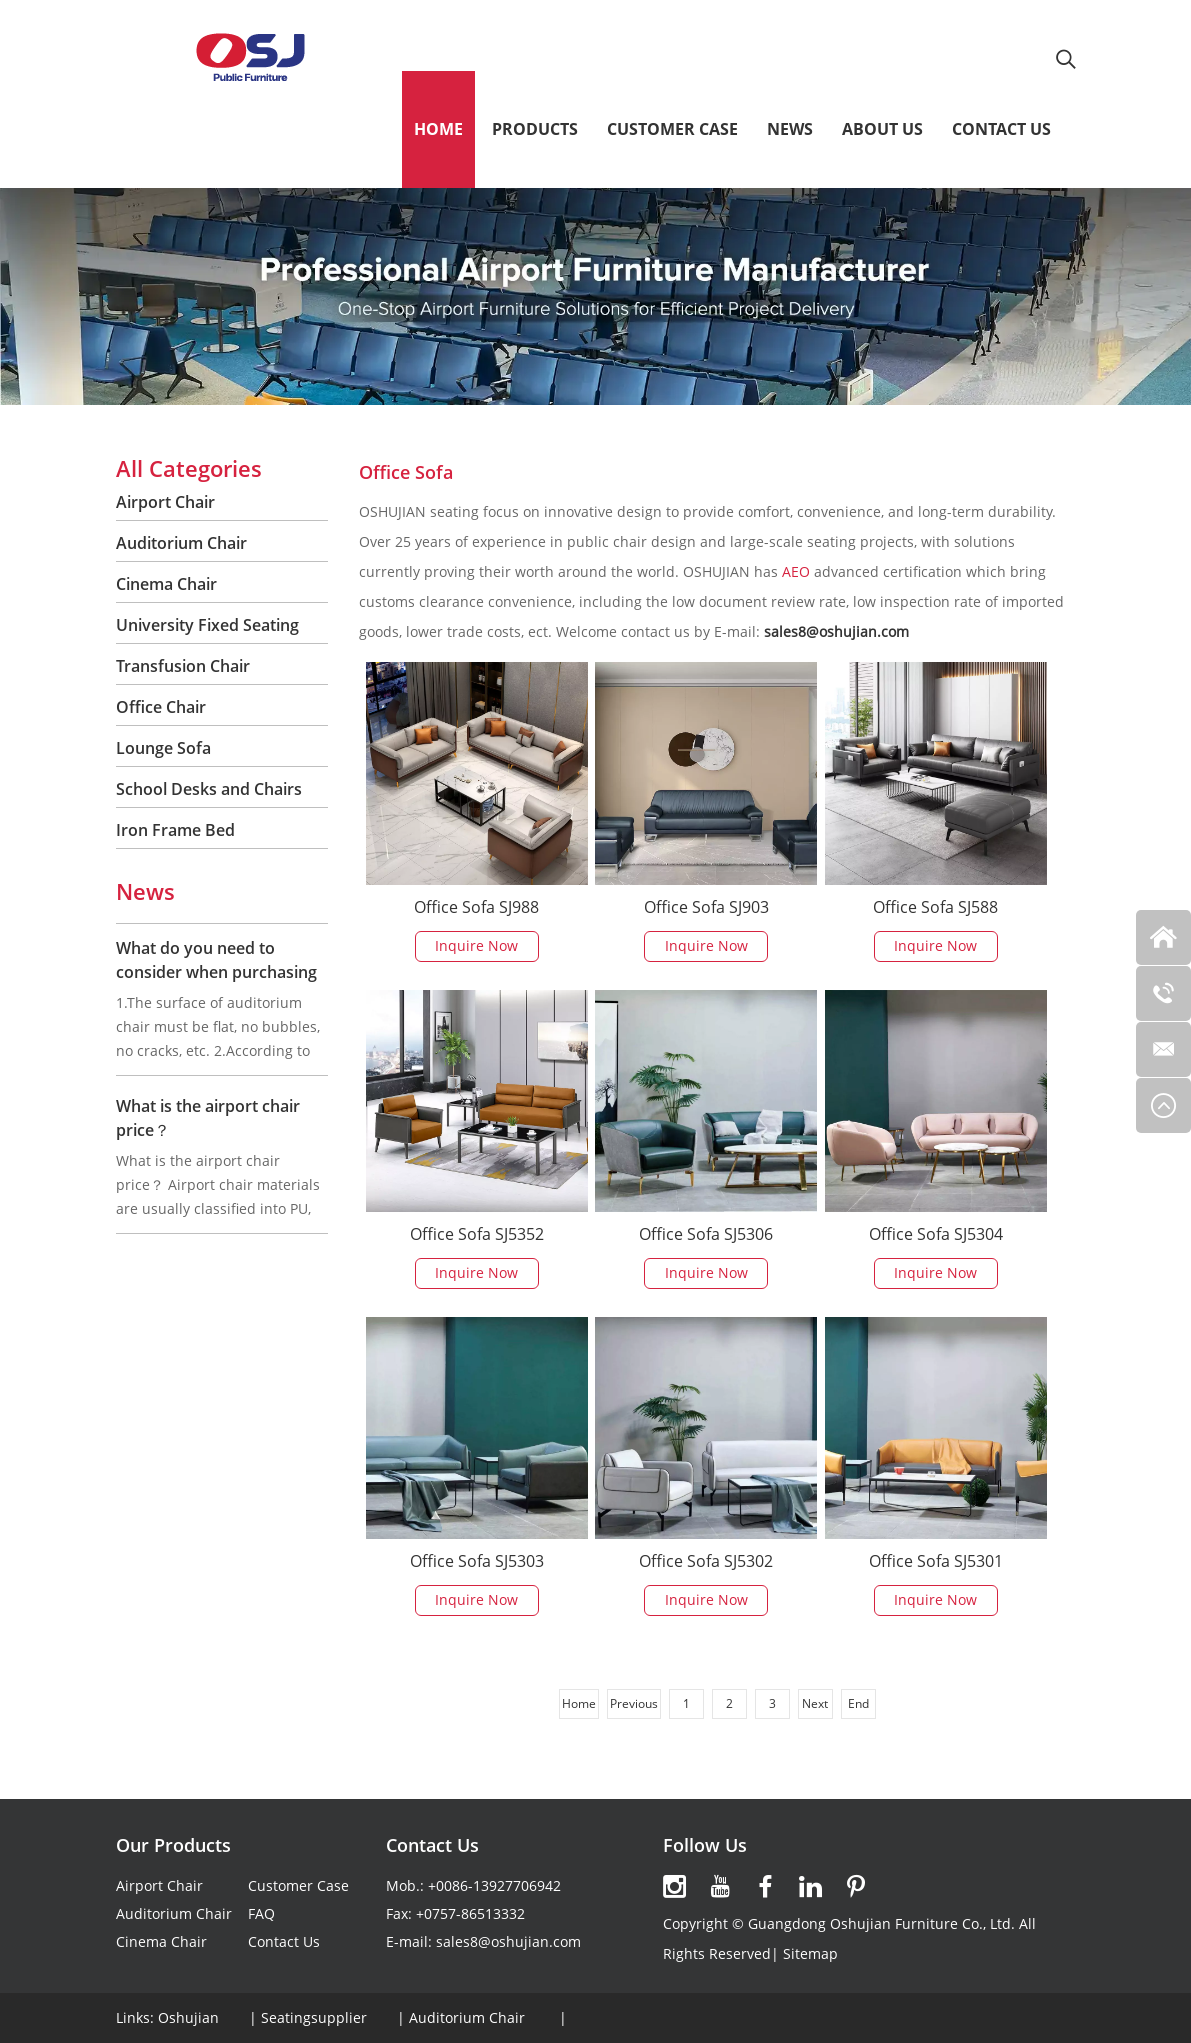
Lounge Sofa (163, 748)
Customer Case (672, 129)
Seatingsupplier (314, 2017)
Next (815, 1703)
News (790, 129)
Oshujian (188, 2017)
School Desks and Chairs (209, 789)
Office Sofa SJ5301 (936, 1561)
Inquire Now (476, 945)
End (858, 1703)
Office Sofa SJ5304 (936, 1234)
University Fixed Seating (207, 625)
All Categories (189, 468)
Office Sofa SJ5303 (477, 1561)
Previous (634, 1703)
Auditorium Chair (181, 543)
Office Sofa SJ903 (706, 907)
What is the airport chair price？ (208, 1118)
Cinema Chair (166, 584)
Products (535, 129)
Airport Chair (165, 502)
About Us (882, 129)
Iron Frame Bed (175, 830)
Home (438, 129)
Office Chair (161, 707)
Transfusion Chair (183, 666)
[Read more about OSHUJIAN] (675, 1886)
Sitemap (810, 1953)
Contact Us (1001, 129)
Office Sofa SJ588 (935, 907)
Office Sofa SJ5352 (477, 1234)
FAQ (261, 1913)
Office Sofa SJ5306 (706, 1234)
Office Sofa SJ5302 (706, 1561)
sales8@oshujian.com (508, 1941)
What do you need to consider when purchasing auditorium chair (216, 972)
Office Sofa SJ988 (476, 907)
